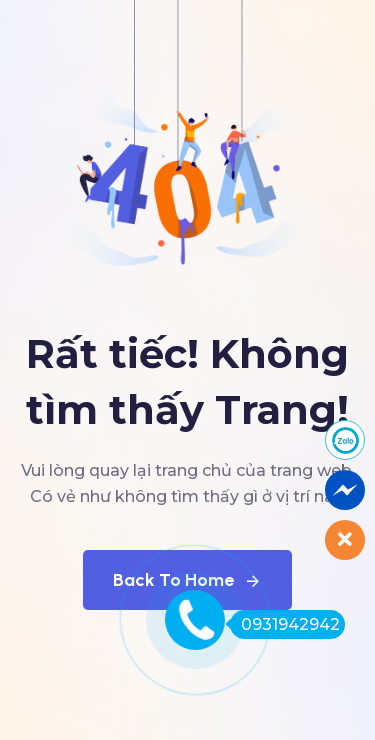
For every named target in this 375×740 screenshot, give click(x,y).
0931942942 (285, 624)
